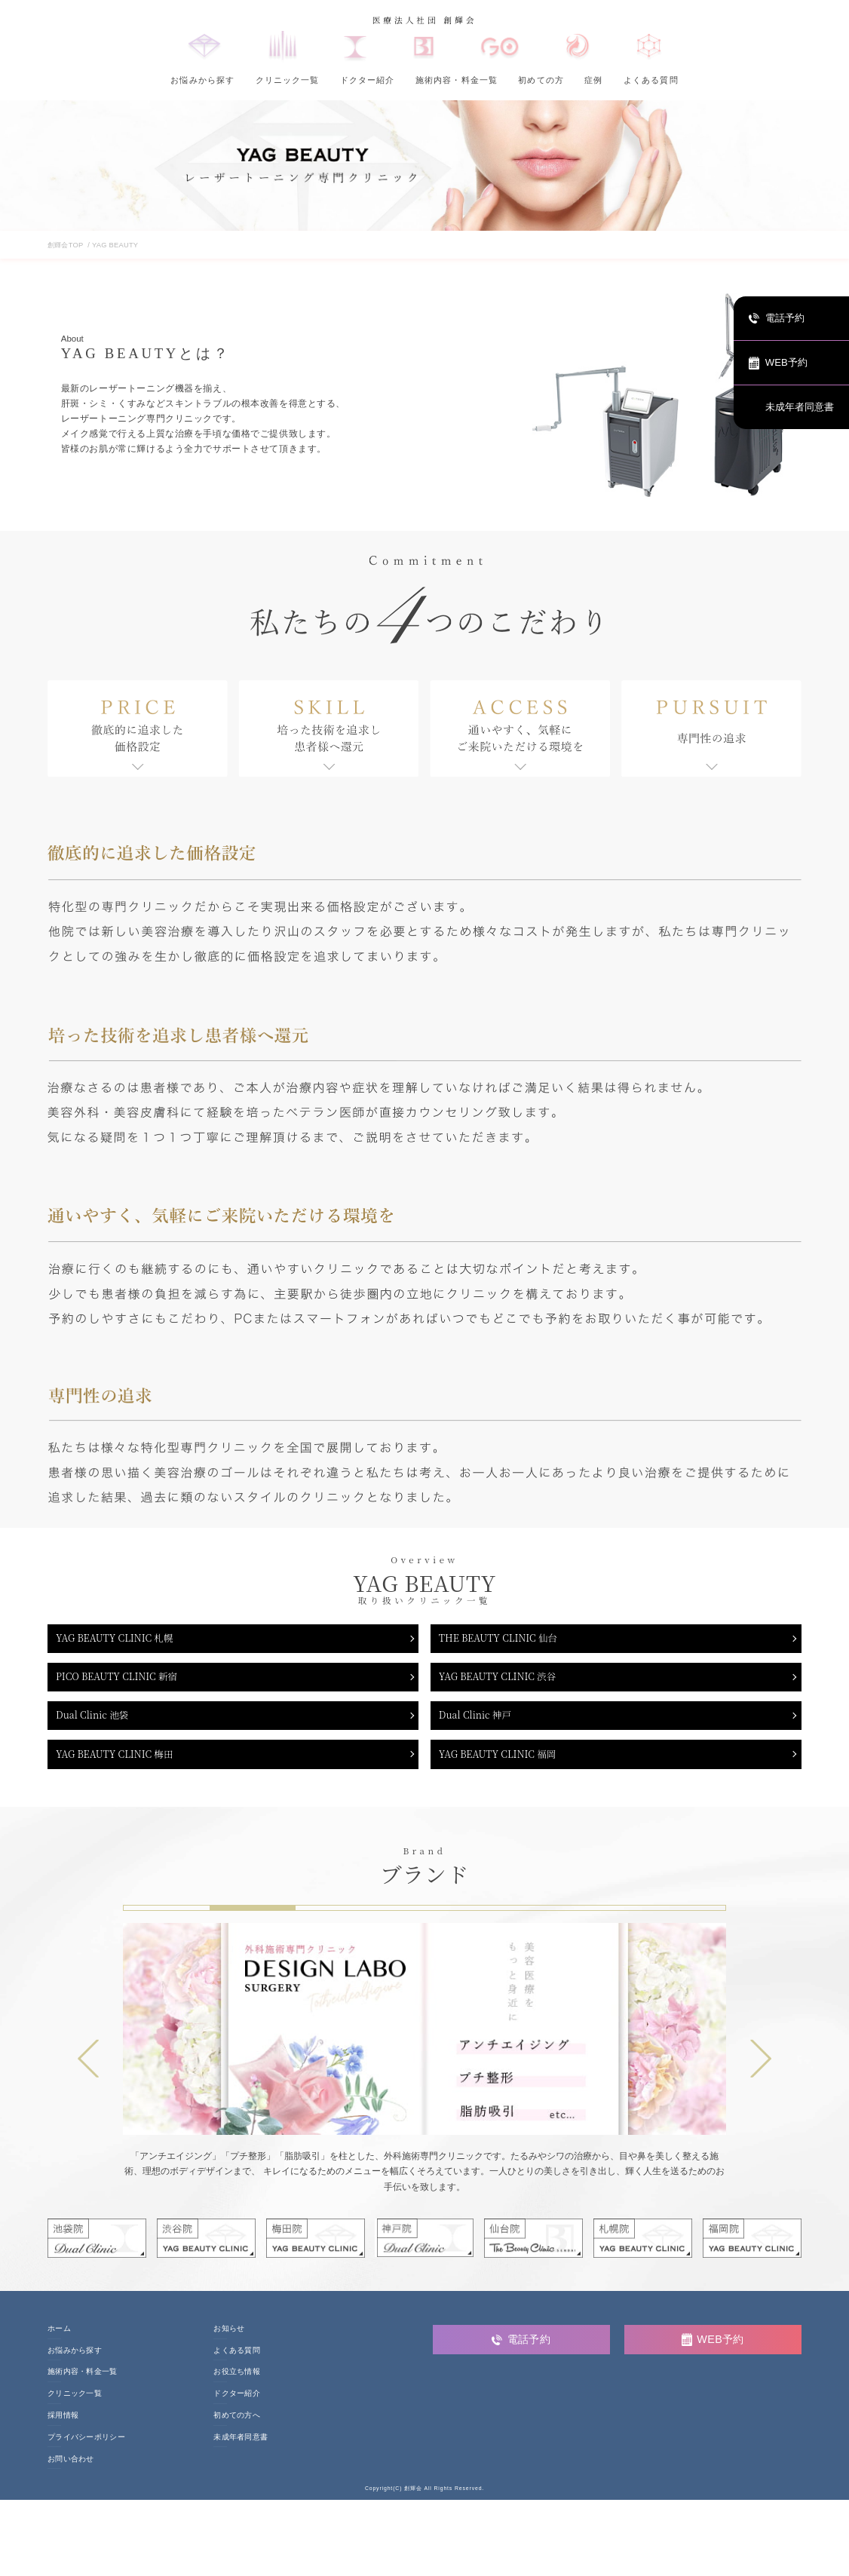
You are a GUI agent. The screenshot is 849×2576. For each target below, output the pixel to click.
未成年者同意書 (240, 2454)
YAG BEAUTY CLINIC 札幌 (124, 1640)
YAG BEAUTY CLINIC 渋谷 (507, 1683)
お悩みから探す (202, 79)
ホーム (59, 2345)
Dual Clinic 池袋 (98, 1726)
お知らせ (228, 2345)
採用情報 (63, 2432)
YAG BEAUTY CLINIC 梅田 (124, 1769)
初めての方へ (236, 2432)
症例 (593, 79)
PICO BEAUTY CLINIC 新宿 (126, 1683)
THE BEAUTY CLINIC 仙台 (507, 1640)
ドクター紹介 (367, 79)
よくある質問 (651, 79)
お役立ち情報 (236, 2389)
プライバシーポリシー (86, 2454)
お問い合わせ (71, 2475)
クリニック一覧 (288, 79)
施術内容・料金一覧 (456, 79)
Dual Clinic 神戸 (481, 1726)
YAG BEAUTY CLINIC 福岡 (507, 1769)
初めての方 (541, 79)
